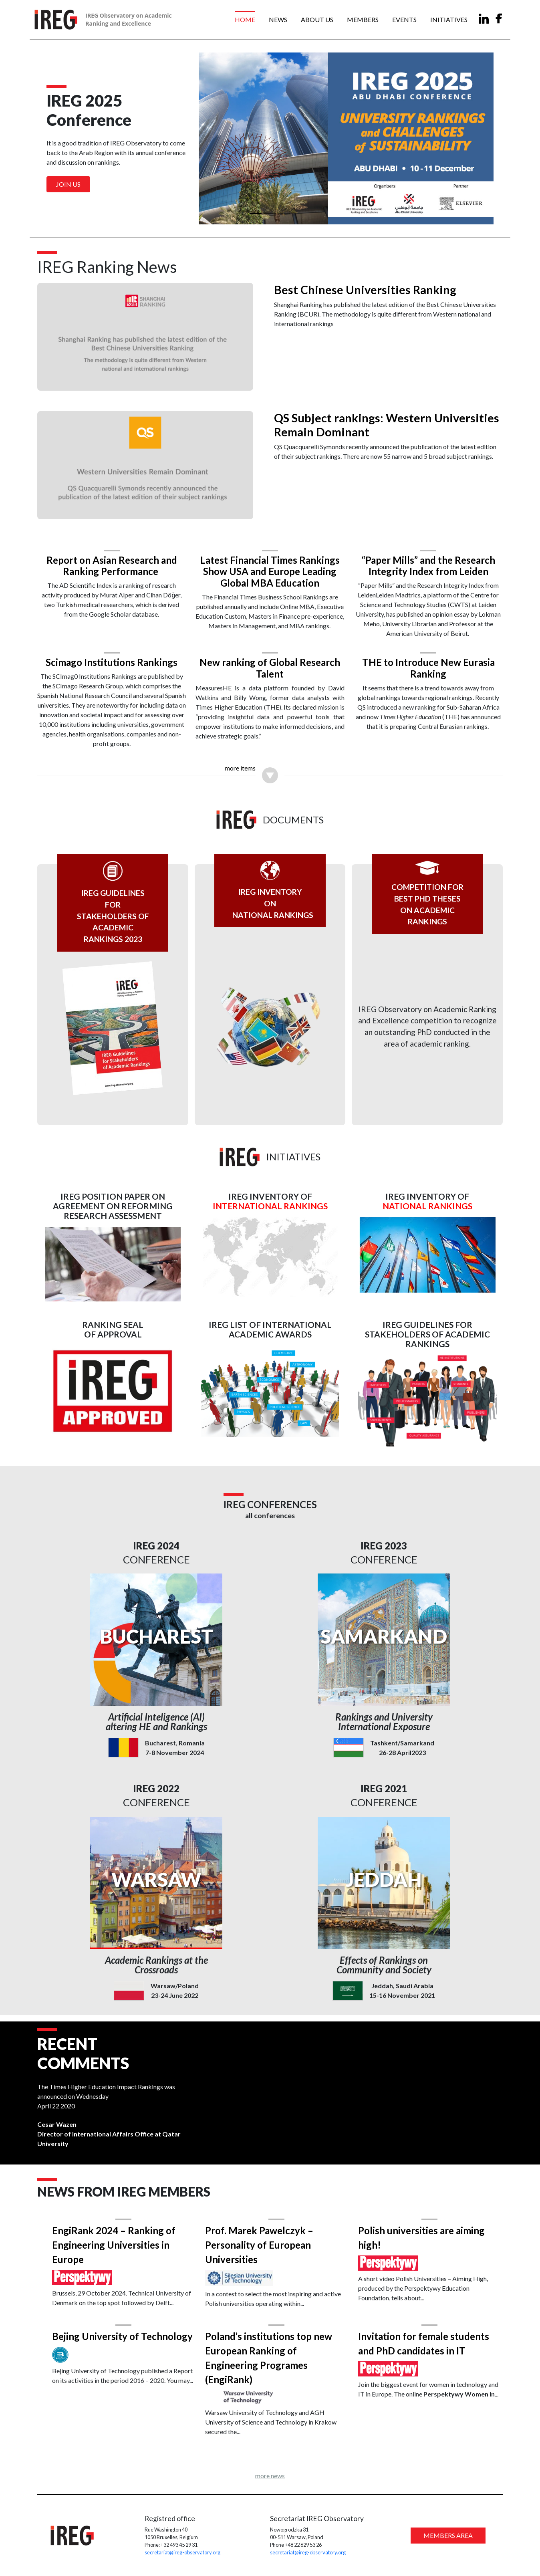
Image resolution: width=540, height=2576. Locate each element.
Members (363, 19)
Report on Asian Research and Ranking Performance (117, 558)
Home (245, 19)
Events (404, 19)
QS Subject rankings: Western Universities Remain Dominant (355, 422)
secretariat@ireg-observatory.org (186, 2551)
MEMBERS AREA (441, 2534)
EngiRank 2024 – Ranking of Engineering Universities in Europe (122, 2241)
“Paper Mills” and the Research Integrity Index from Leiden (423, 558)
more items (240, 763)
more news (270, 2473)
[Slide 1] (256, 213)
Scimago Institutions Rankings (117, 656)
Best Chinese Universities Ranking (365, 290)
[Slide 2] (270, 213)
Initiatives (448, 19)
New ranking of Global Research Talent (269, 662)
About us (317, 19)
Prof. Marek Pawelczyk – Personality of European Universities (262, 2241)
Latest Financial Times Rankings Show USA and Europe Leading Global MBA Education (270, 564)
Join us (68, 184)
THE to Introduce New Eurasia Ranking (423, 662)
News (278, 19)
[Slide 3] (284, 213)
